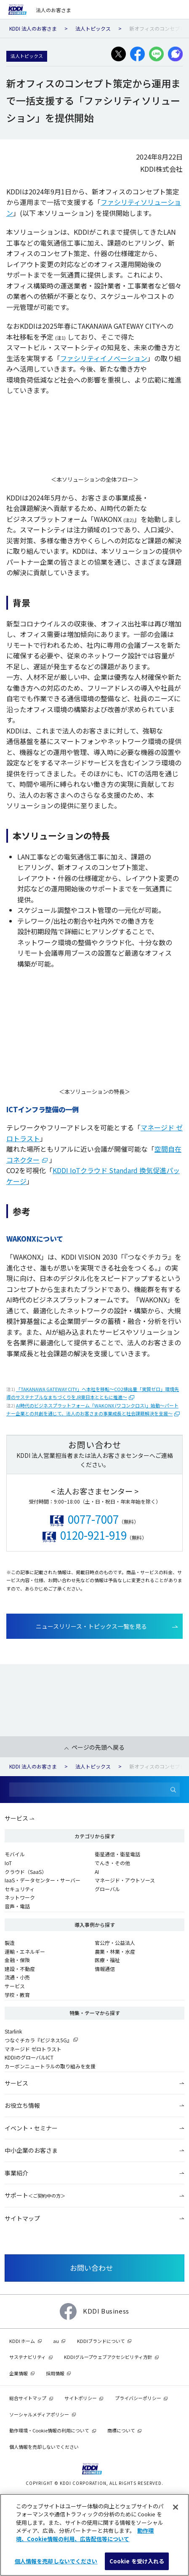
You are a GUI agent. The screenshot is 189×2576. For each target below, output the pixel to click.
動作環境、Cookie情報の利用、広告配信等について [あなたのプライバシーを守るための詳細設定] (85, 2534)
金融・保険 (17, 1959)
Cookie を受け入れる (137, 2561)
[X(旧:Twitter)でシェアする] (118, 54)
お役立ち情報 (22, 2105)
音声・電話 (17, 1906)
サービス (16, 1818)
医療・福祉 (107, 1959)
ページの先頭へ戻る (98, 1747)
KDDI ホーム (22, 2341)
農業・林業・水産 (115, 1951)
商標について (121, 2430)
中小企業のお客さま (31, 2150)
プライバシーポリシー (138, 2398)
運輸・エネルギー (25, 1951)
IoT (8, 1862)
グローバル (107, 1888)
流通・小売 (17, 1977)
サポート (35, 2195)
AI (97, 1871)
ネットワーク (20, 1897)
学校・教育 (17, 1994)
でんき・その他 (112, 1862)
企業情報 (18, 2373)
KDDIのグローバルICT (29, 2057)
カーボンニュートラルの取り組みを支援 (50, 2066)
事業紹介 (16, 2173)
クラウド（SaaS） (26, 1871)
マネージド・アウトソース (125, 1880)
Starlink (13, 2031)
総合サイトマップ (27, 2398)
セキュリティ (20, 1888)
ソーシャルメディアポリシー (39, 2414)
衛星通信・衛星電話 (117, 1854)
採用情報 (55, 2373)
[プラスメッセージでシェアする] (175, 54)
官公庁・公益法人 (115, 1942)
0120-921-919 (93, 1535)
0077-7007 (93, 1519)
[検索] (173, 1789)
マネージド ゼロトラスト (33, 2048)
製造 (10, 1942)
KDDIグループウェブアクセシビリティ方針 (108, 2356)
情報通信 (105, 1968)
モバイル (15, 1854)
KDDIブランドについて (101, 2341)
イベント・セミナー (31, 2128)
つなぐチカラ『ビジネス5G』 (38, 2040)
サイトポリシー (80, 2398)
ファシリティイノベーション (103, 358)
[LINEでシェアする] (156, 54)
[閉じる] (175, 2507)
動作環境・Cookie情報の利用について (49, 2430)
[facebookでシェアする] (137, 54)
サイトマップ (22, 2218)
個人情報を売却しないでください (44, 2446)
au (56, 2341)
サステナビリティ (27, 2356)
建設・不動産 (20, 1968)
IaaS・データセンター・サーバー (42, 1880)
